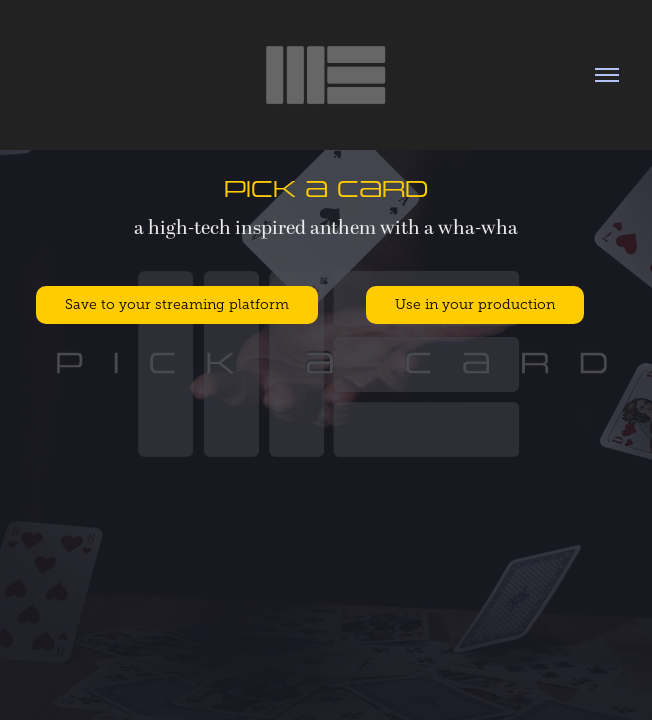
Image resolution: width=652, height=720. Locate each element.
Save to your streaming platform (177, 304)
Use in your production (475, 304)
